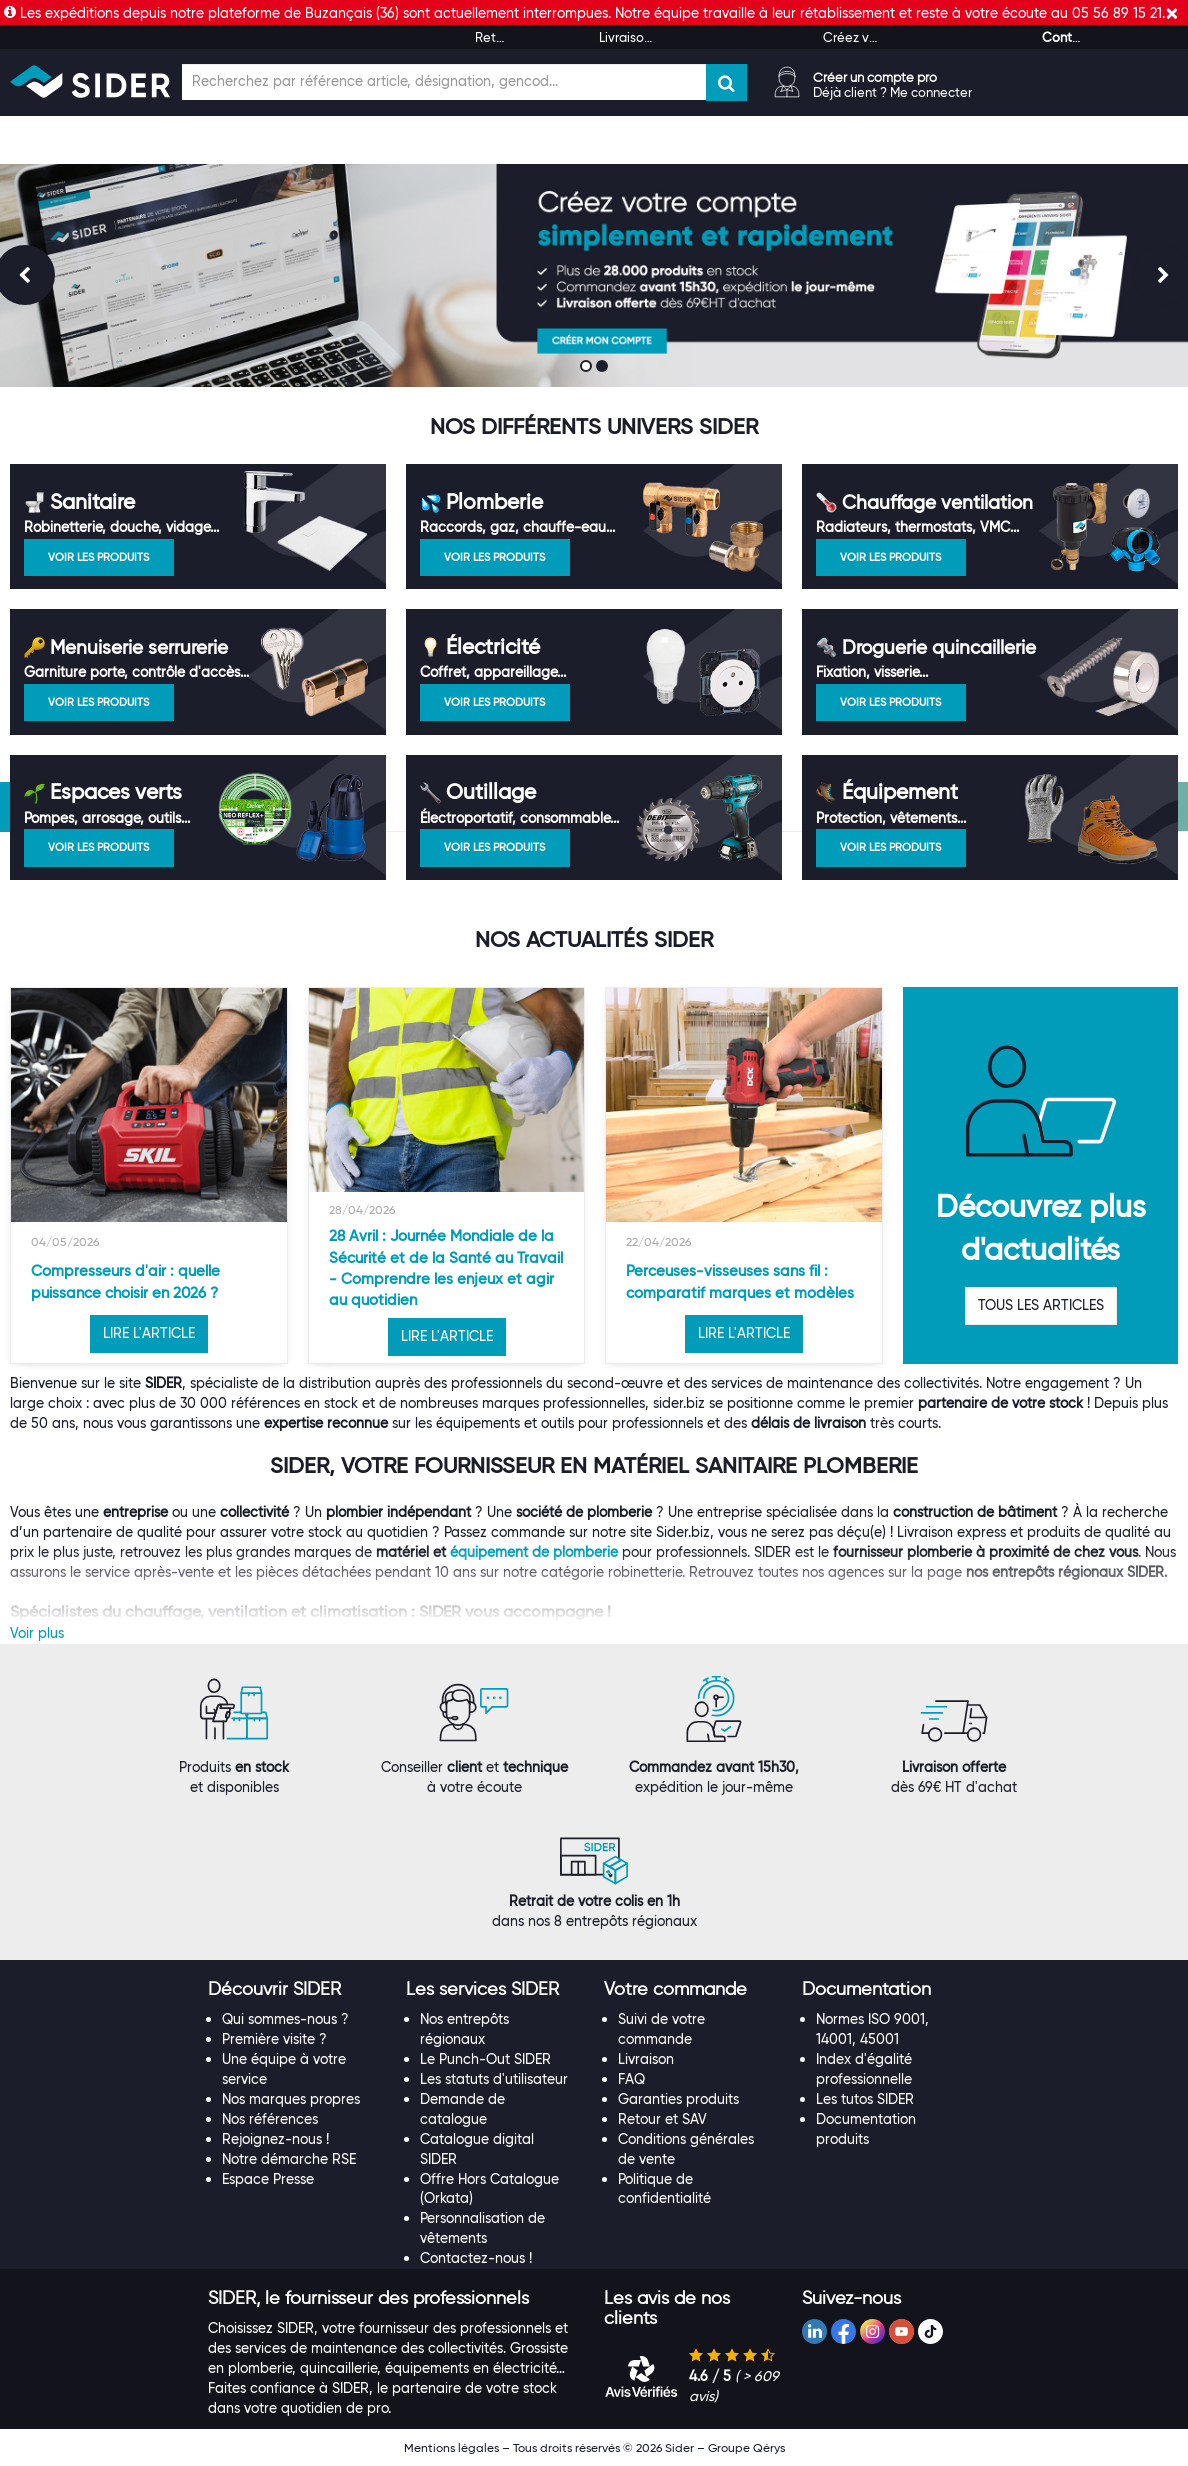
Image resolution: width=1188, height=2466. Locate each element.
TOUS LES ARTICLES (1041, 1305)
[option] (149, 1175)
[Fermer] (1172, 13)
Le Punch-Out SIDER (485, 2059)
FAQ (631, 2079)
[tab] (297, 1990)
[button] (274, 1989)
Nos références (270, 2119)
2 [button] (604, 368)
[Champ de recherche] (444, 82)
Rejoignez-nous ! (275, 2139)
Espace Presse (268, 2179)
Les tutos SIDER (865, 2099)
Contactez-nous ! (476, 2258)
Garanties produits (678, 2099)
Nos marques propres (291, 2099)
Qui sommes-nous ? (285, 2019)
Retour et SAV (662, 2119)
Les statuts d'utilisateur (494, 2079)
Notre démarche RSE (289, 2159)
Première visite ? (274, 2039)
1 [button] (588, 368)
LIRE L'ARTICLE (149, 1333)
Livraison (646, 2059)
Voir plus (37, 1633)
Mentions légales (451, 2447)
